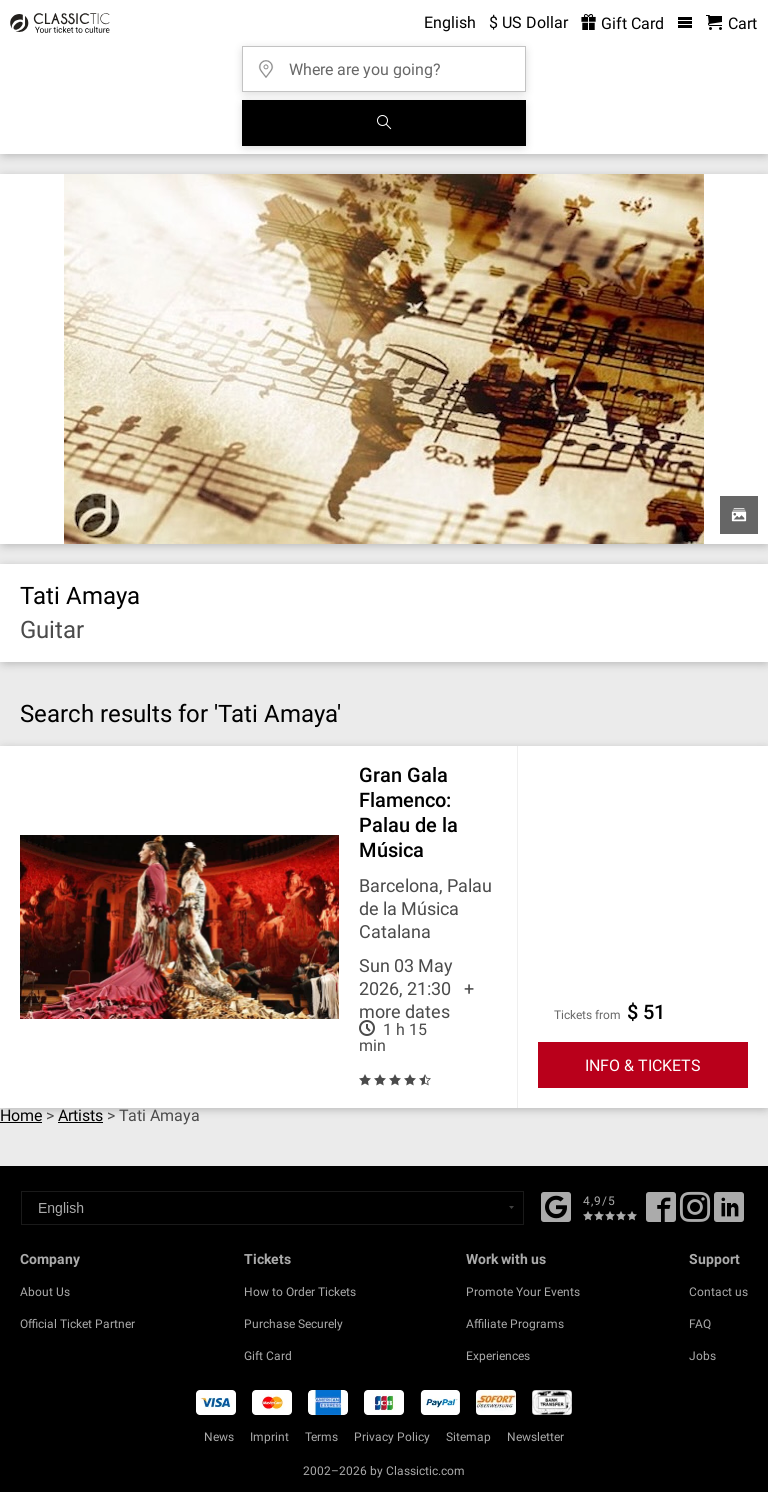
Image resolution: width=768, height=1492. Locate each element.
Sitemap (468, 1437)
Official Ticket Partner (77, 1324)
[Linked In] (729, 1214)
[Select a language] (272, 1208)
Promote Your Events (523, 1292)
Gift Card (268, 1356)
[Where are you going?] (390, 62)
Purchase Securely (293, 1324)
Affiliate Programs (515, 1324)
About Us (45, 1292)
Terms (321, 1437)
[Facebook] (556, 1205)
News (219, 1437)
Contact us (718, 1292)
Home (21, 1115)
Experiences (498, 1356)
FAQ (700, 1324)
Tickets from (587, 1015)
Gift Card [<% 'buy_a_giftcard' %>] (622, 23)
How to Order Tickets (300, 1292)
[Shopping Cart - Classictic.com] (731, 23)
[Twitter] (695, 1214)
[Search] (384, 123)
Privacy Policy (392, 1437)
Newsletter (535, 1437)
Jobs (702, 1356)
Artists (80, 1115)
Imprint (269, 1437)
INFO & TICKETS (643, 1065)
